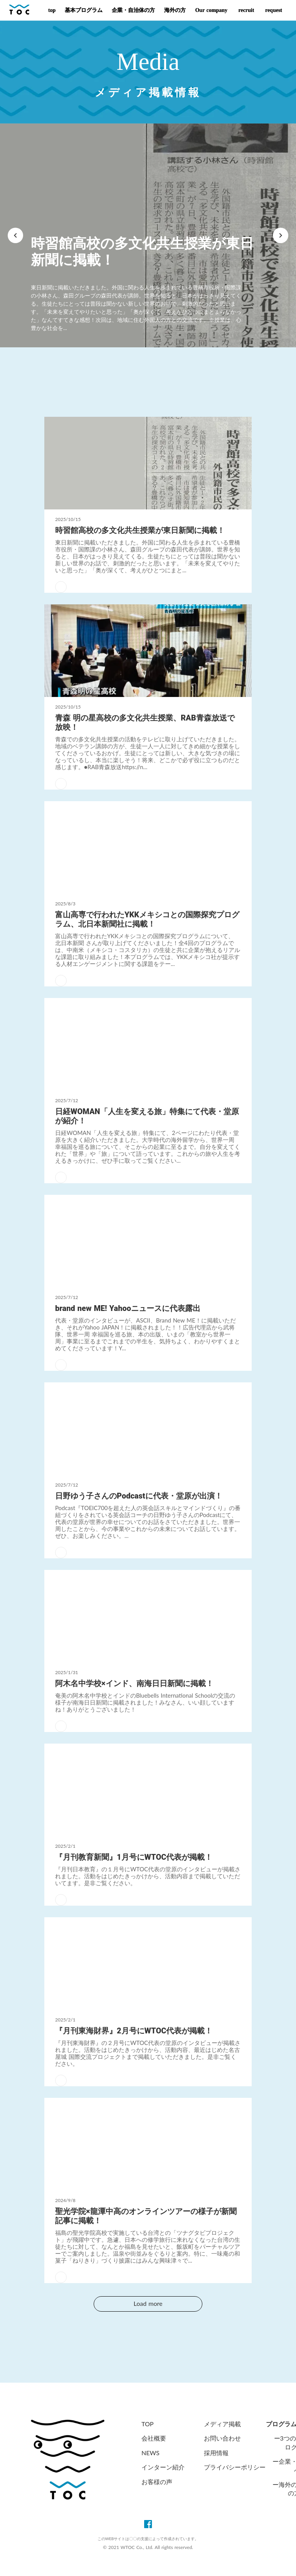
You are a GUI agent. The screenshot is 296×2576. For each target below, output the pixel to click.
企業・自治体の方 (133, 10)
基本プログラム (84, 10)
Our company (211, 10)
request (272, 10)
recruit (245, 10)
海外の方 (175, 10)
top (52, 10)
